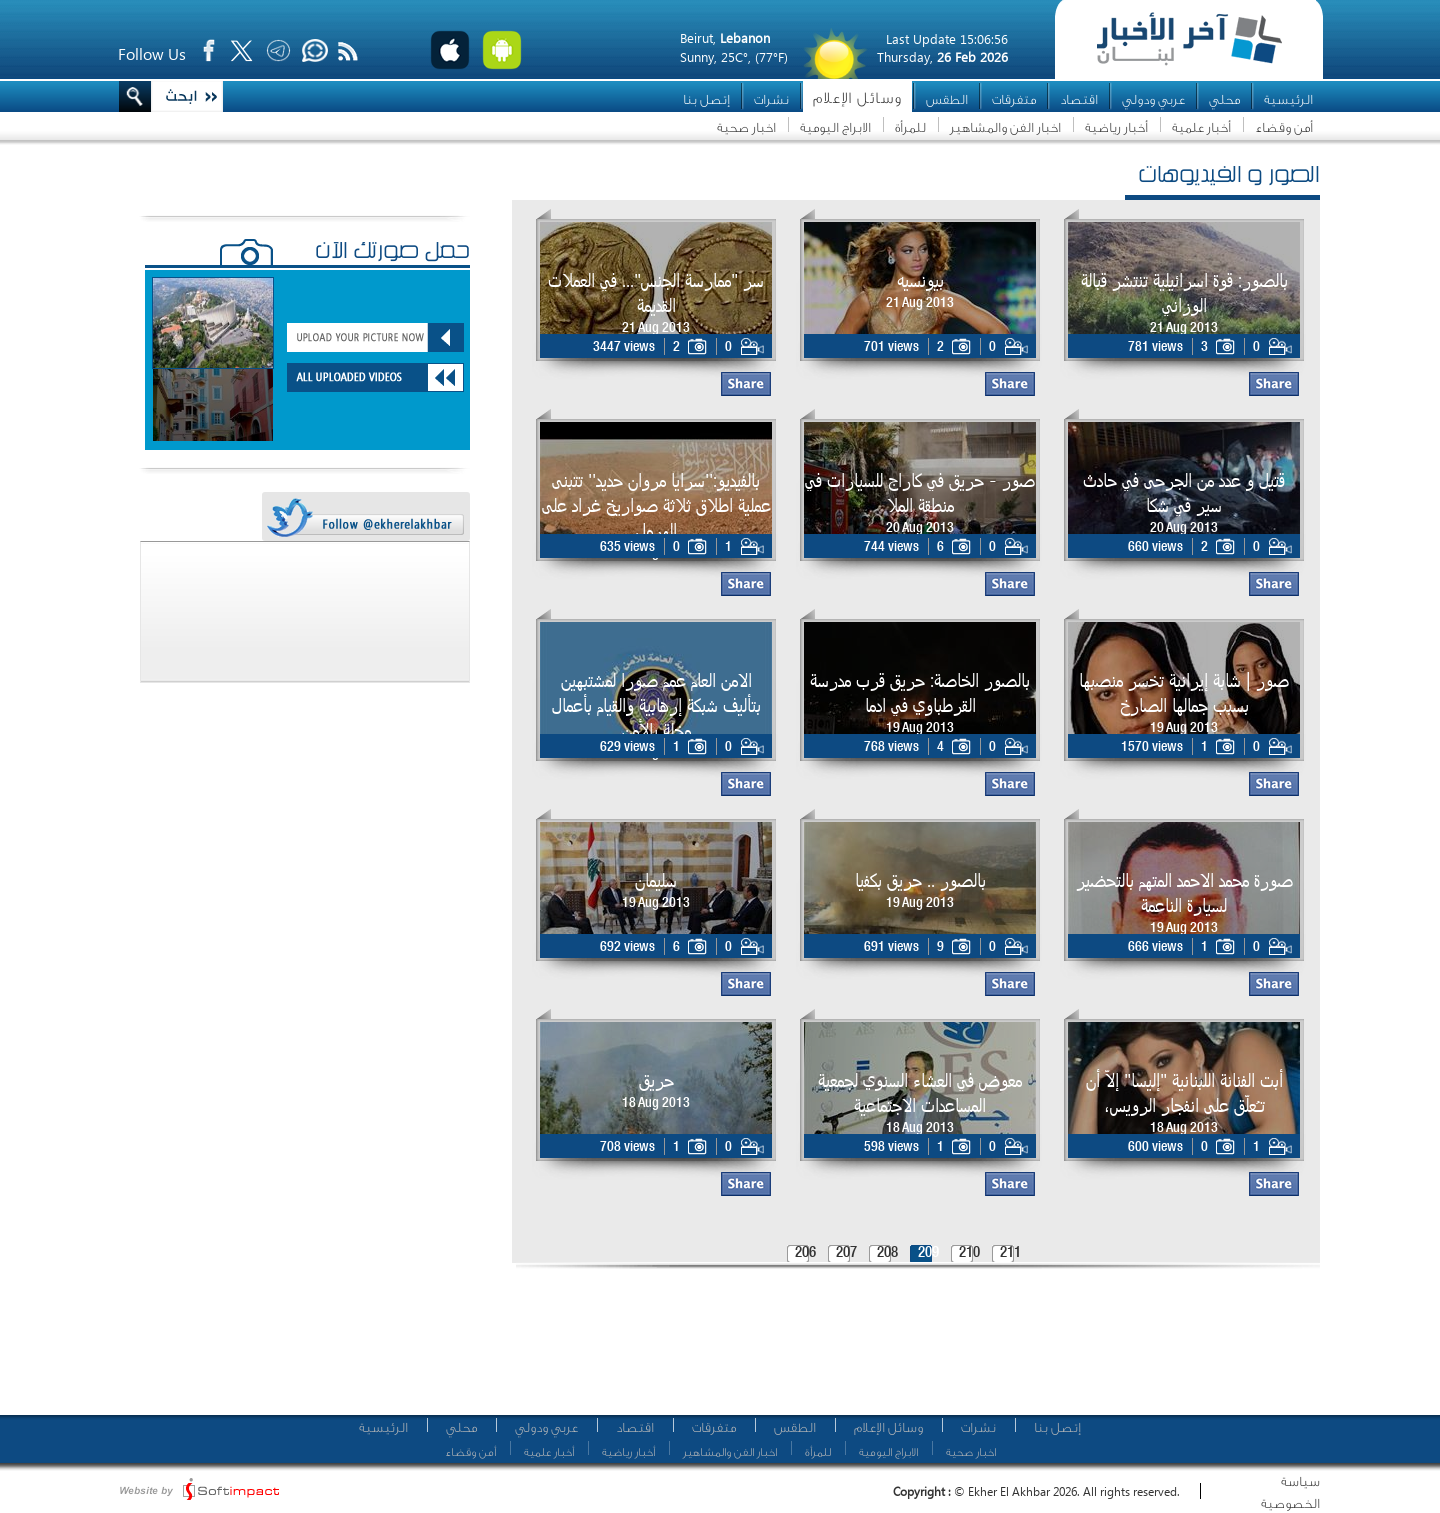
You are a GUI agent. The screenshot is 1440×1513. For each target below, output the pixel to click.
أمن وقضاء (1284, 127)
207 (846, 1253)
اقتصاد (1079, 99)
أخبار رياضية (1116, 127)
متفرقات (1014, 99)
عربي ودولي (1153, 99)
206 (805, 1253)
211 (1010, 1253)
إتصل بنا (706, 99)
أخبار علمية (1201, 127)
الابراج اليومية (835, 127)
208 (887, 1253)
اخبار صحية (746, 127)
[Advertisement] (909, 1350)
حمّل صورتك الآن (392, 253)
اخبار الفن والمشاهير (1005, 127)
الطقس (947, 99)
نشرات (771, 99)
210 (969, 1253)
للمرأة (910, 127)
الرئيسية (1288, 99)
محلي (1224, 99)
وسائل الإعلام (857, 98)
